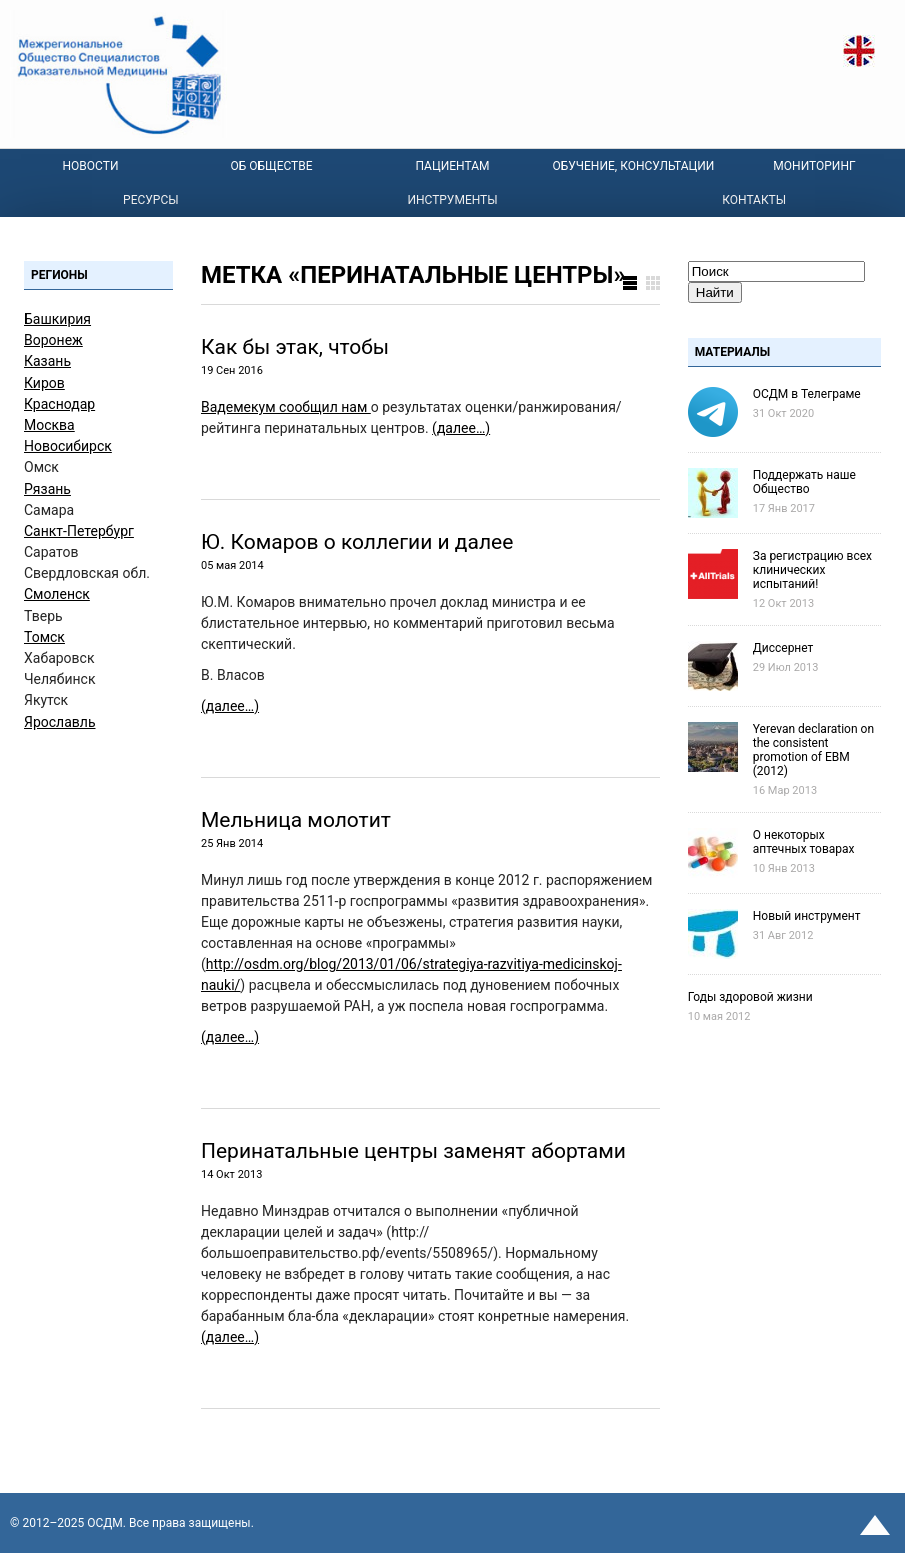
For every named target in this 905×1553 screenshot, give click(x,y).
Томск (44, 637)
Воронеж (53, 340)
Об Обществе (271, 166)
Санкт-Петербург (79, 531)
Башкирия (57, 319)
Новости (91, 166)
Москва (49, 425)
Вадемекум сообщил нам (286, 407)
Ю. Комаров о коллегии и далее (357, 542)
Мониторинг (814, 166)
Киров (44, 383)
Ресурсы (151, 200)
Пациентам (453, 166)
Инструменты (452, 200)
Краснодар (59, 404)
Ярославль (60, 722)
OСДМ (105, 1523)
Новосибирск (68, 446)
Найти (715, 292)
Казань (47, 361)
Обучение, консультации (634, 166)
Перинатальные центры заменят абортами (413, 1151)
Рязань (47, 489)
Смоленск (57, 594)
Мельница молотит (296, 820)
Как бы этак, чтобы (295, 347)
